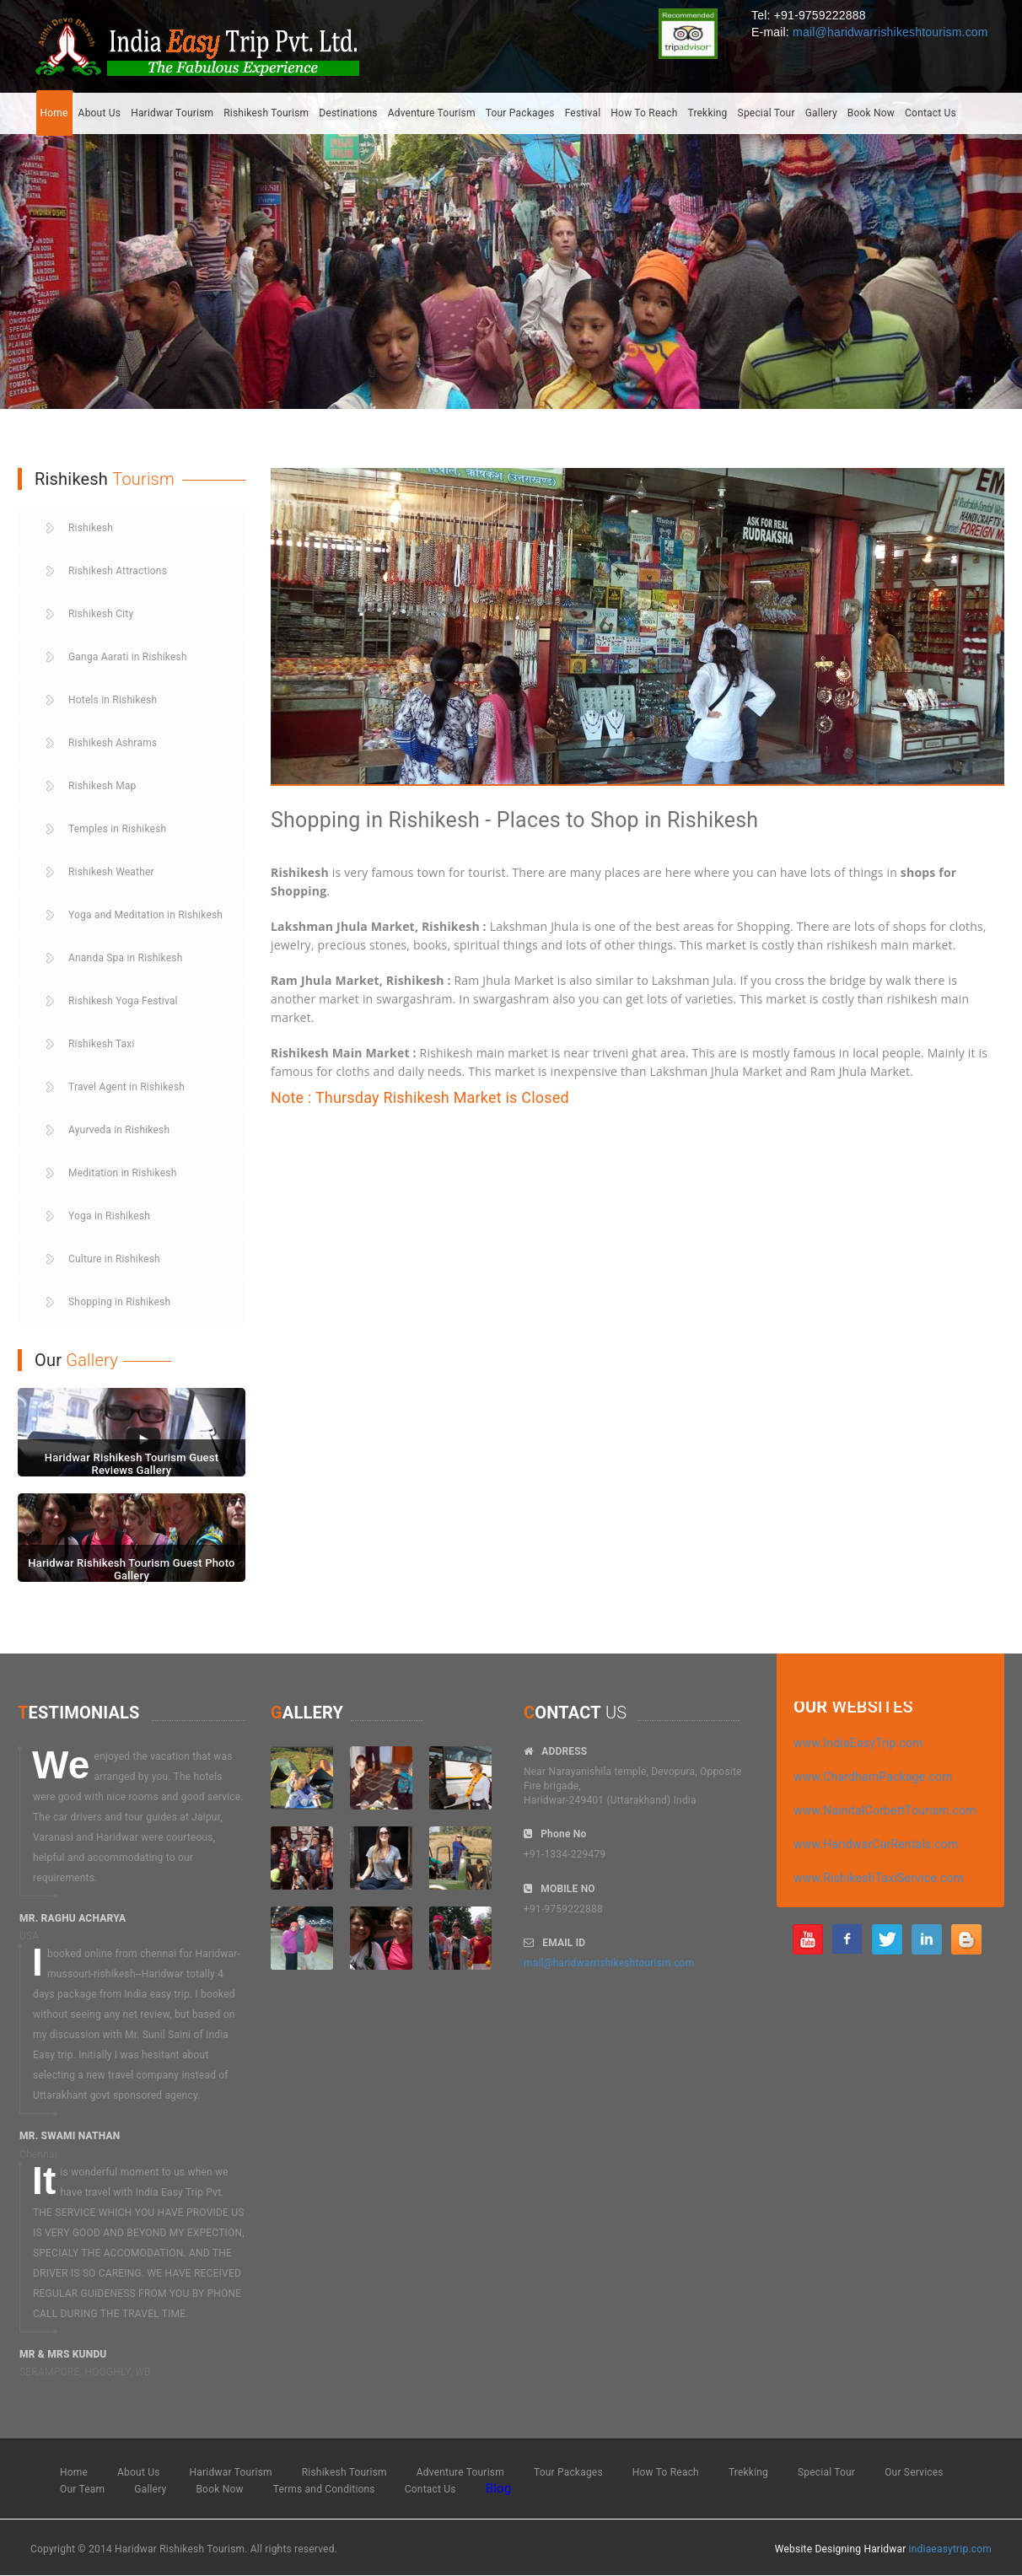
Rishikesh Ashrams (112, 743)
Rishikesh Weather (111, 872)
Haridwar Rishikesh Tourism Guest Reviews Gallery (131, 1463)
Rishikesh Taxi (101, 1044)
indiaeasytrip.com (950, 2549)
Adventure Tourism (432, 113)
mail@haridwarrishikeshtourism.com (890, 32)
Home (54, 113)
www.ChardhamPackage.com (873, 1776)
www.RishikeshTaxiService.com (878, 1878)
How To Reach (644, 113)
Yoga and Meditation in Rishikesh (145, 915)
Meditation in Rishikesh (122, 1173)
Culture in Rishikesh (114, 1259)
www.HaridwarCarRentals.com (876, 1844)
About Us (99, 113)
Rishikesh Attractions (117, 571)
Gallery (821, 113)
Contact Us (930, 113)
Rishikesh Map (102, 786)
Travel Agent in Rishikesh (126, 1087)
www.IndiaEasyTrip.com (858, 1743)
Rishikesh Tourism (266, 113)
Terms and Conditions (324, 2489)
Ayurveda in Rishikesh (118, 1130)
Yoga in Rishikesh (109, 1216)
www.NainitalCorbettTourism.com (884, 1810)
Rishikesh (90, 528)
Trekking (707, 113)
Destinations (348, 113)
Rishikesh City (100, 614)
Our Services (914, 2472)
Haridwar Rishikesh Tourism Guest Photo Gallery (131, 1569)
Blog (499, 2488)
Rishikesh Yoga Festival (123, 1001)
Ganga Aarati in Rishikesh (127, 657)
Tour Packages (520, 113)
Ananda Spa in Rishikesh (125, 958)
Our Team (82, 2489)
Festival (583, 113)
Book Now (871, 113)
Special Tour (766, 113)
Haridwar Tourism (172, 113)
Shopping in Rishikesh (119, 1302)
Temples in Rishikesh (117, 829)
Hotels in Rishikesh (112, 700)
